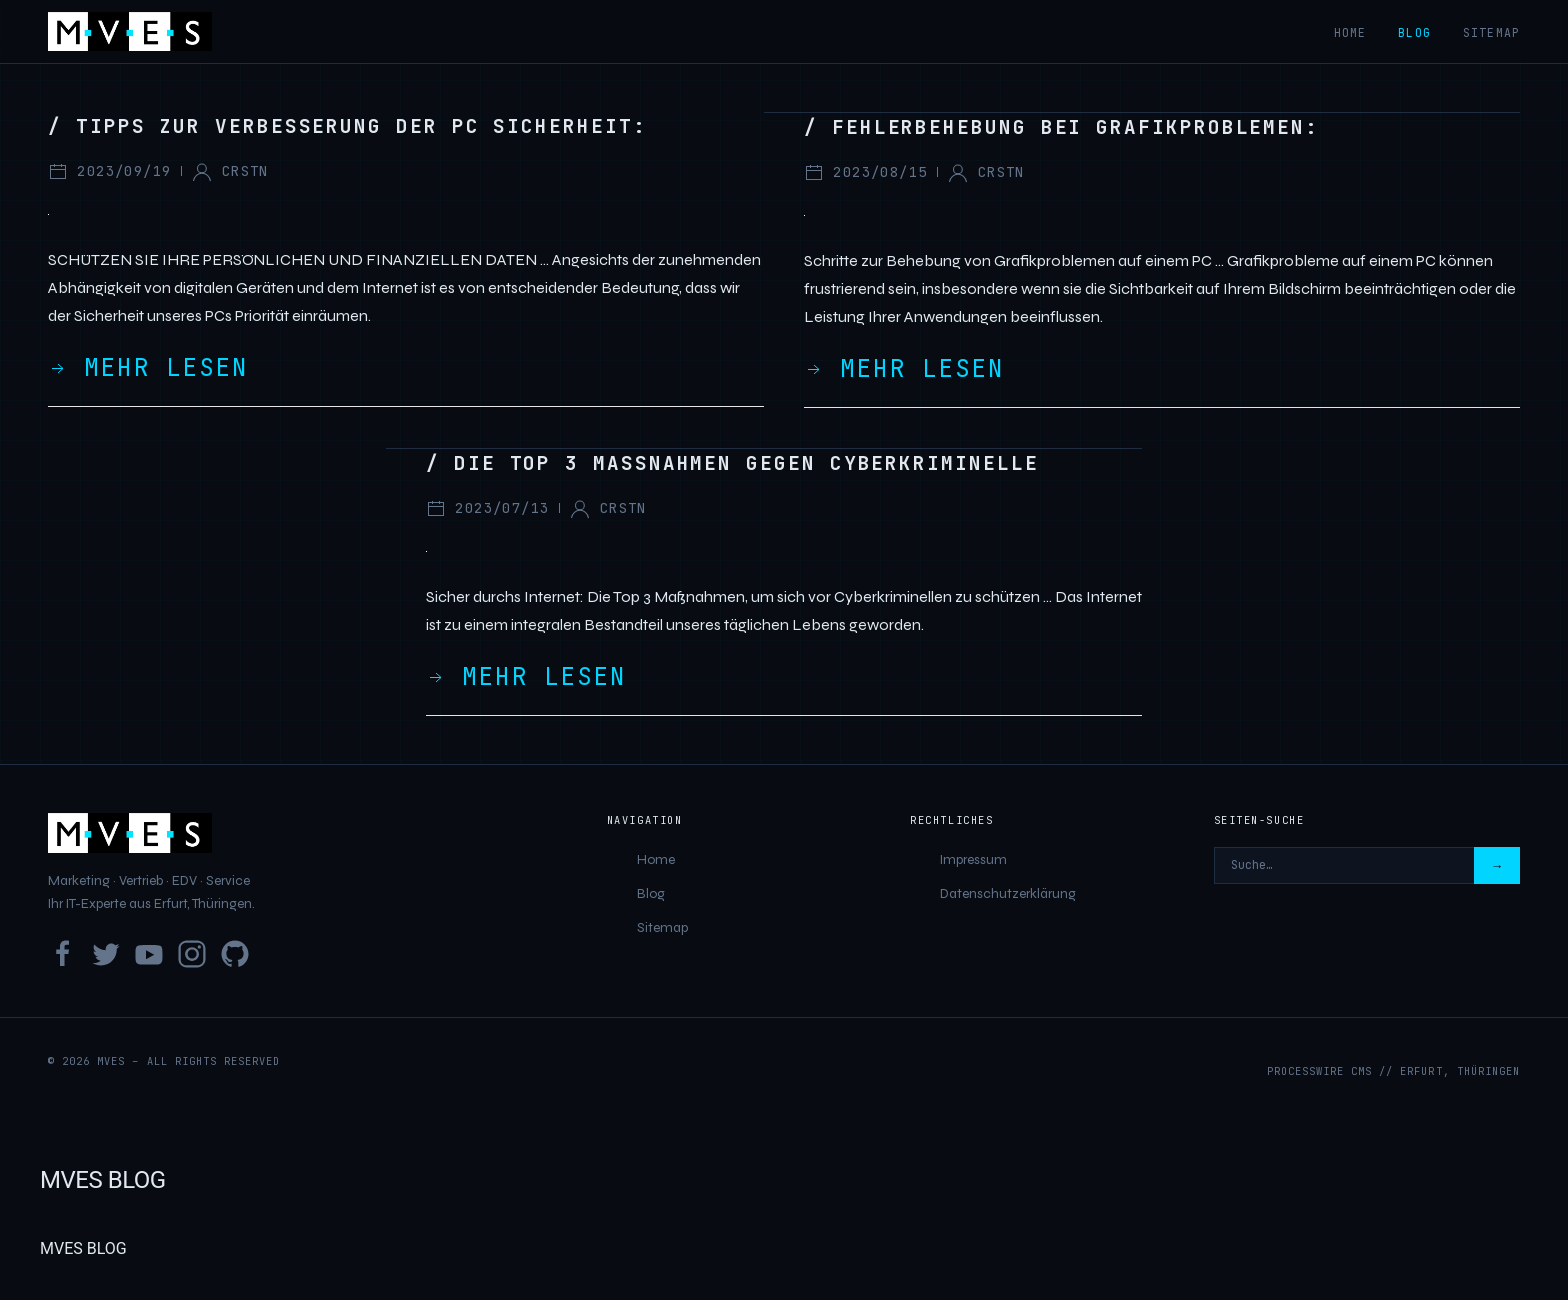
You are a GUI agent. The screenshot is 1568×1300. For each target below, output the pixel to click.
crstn (230, 172)
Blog (1414, 32)
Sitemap (1491, 32)
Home (1350, 32)
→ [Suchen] (1497, 865)
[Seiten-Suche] (1344, 865)
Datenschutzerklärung (1008, 893)
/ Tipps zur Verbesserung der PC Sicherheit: (347, 126)
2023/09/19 (109, 172)
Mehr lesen (148, 367)
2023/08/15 (865, 173)
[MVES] (130, 32)
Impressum (973, 859)
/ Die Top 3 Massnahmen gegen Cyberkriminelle (732, 463)
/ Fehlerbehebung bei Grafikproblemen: (1061, 127)
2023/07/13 (487, 509)
